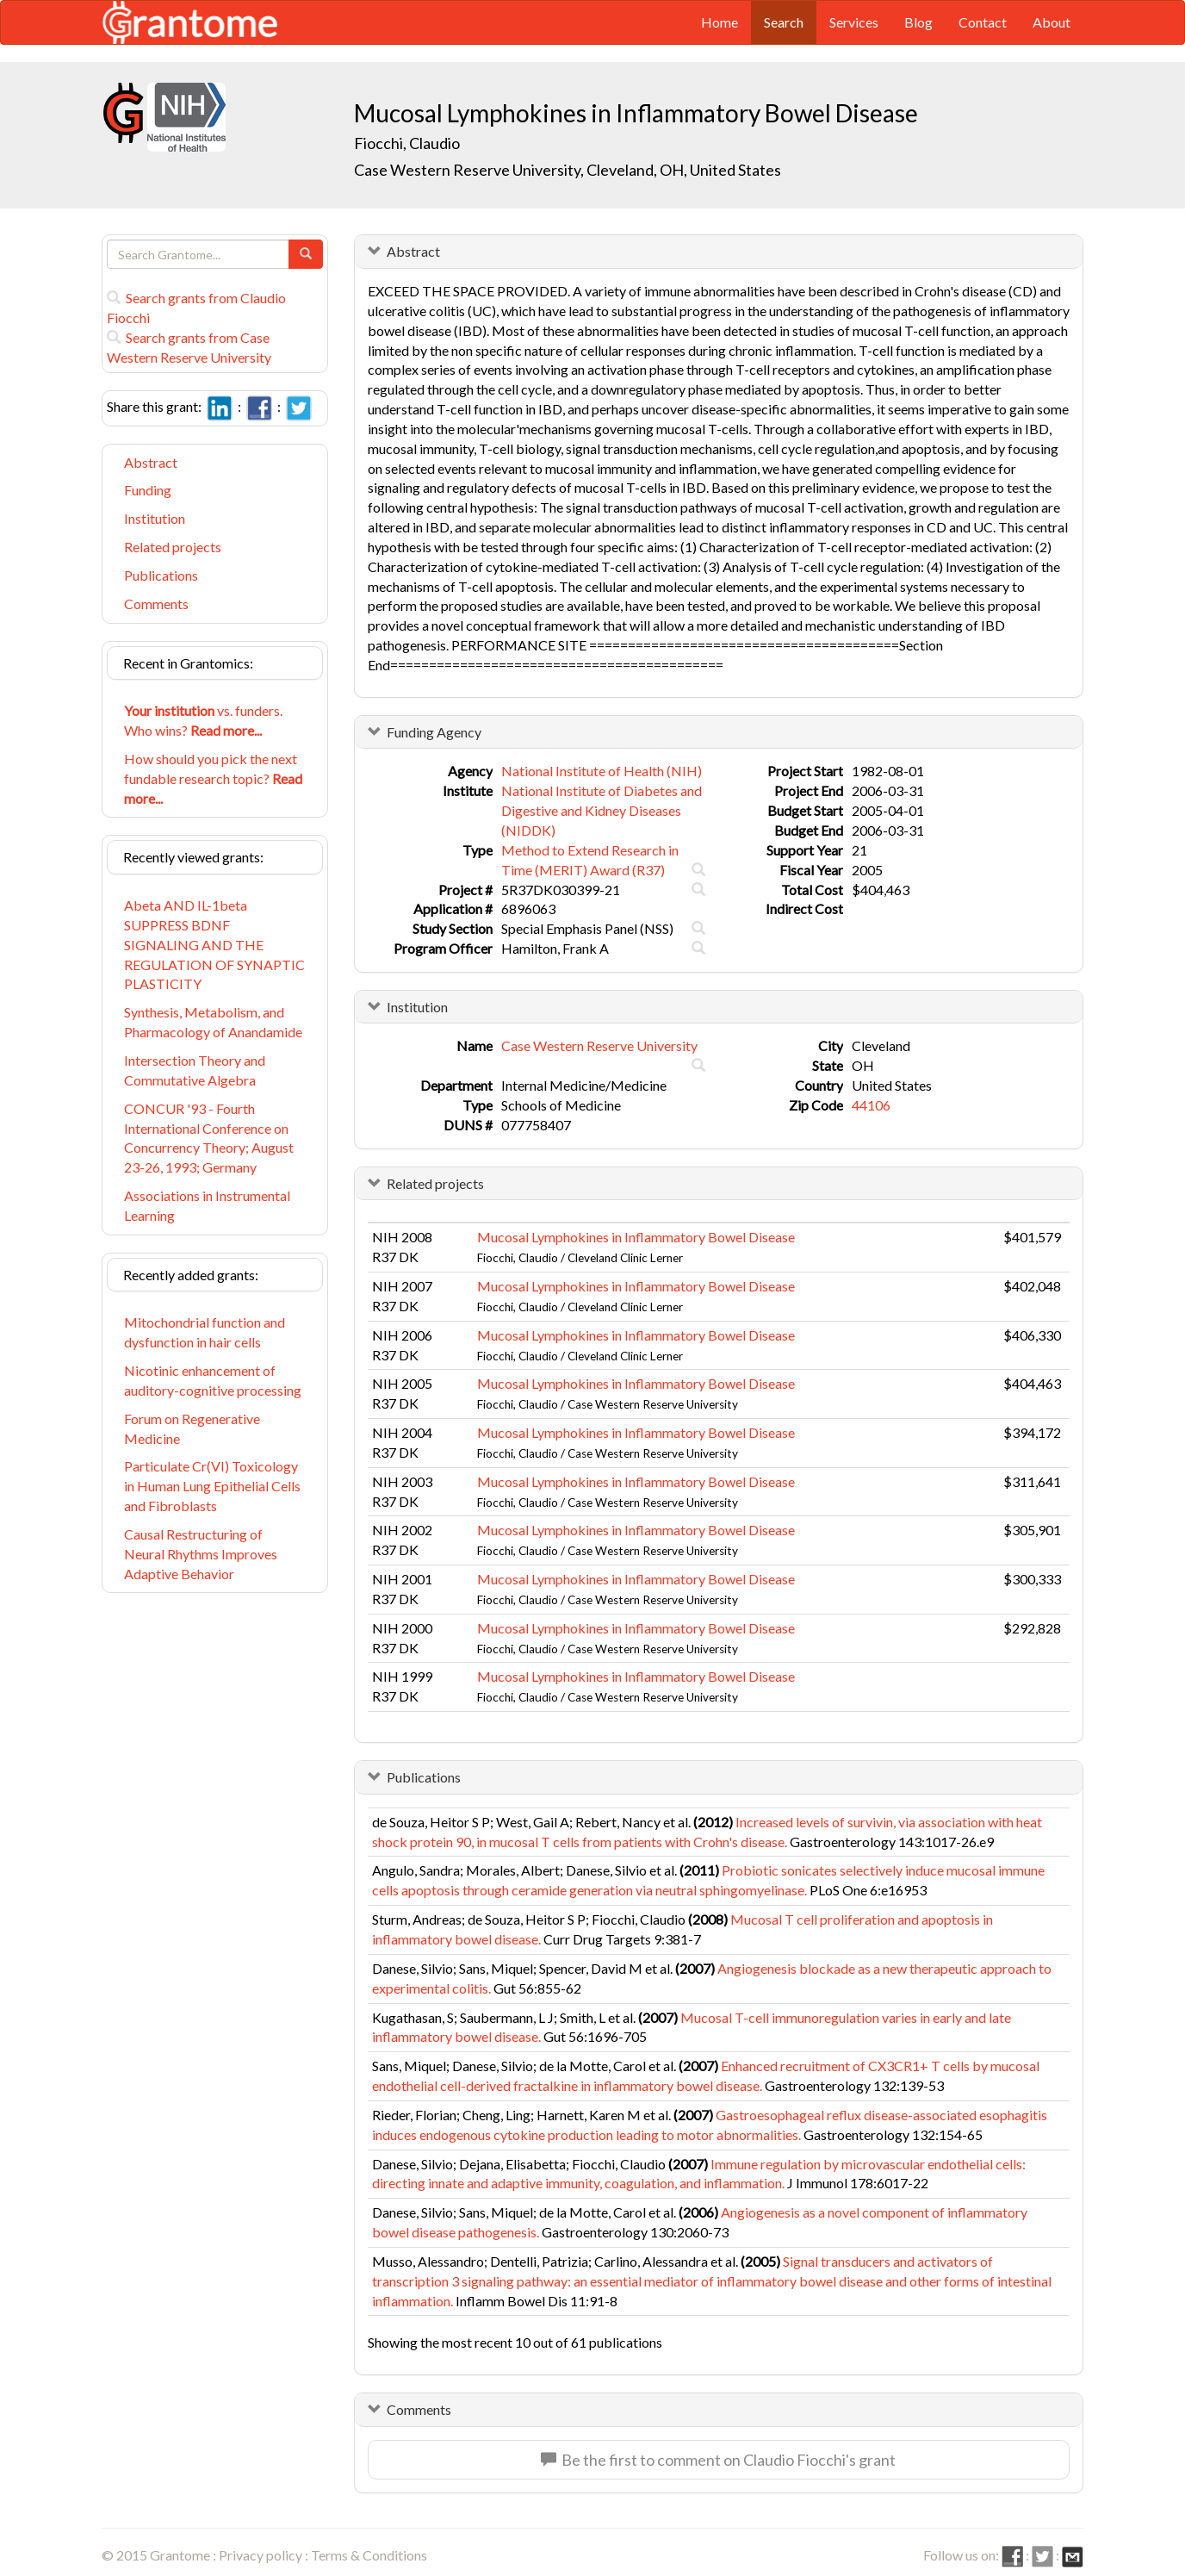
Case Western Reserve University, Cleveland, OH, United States (567, 169)
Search (783, 22)
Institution (154, 518)
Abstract (150, 462)
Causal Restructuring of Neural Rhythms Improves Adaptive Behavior (200, 1554)
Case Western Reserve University (599, 1045)
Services (853, 22)
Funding (147, 490)
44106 (871, 1105)
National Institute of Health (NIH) (601, 770)
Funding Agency (434, 732)
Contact (983, 22)
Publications (161, 575)
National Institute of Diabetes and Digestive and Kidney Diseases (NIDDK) (601, 810)
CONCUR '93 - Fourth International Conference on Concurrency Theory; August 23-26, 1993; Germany (209, 1138)
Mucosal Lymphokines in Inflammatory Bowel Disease (636, 1237)
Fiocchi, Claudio (408, 143)
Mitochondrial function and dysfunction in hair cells (204, 1332)
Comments (156, 603)
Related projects (172, 546)
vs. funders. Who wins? (203, 720)
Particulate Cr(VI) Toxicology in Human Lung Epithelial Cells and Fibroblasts (212, 1486)
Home (719, 22)
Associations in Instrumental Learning (207, 1205)
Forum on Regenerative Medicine (192, 1428)
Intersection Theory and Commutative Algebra (194, 1070)
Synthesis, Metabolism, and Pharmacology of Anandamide (213, 1022)
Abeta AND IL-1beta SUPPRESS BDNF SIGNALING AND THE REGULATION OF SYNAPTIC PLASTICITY (214, 944)
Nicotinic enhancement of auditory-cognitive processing (212, 1380)
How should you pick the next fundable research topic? (213, 778)
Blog (918, 22)
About (1051, 22)
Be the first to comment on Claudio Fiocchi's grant (718, 2459)
